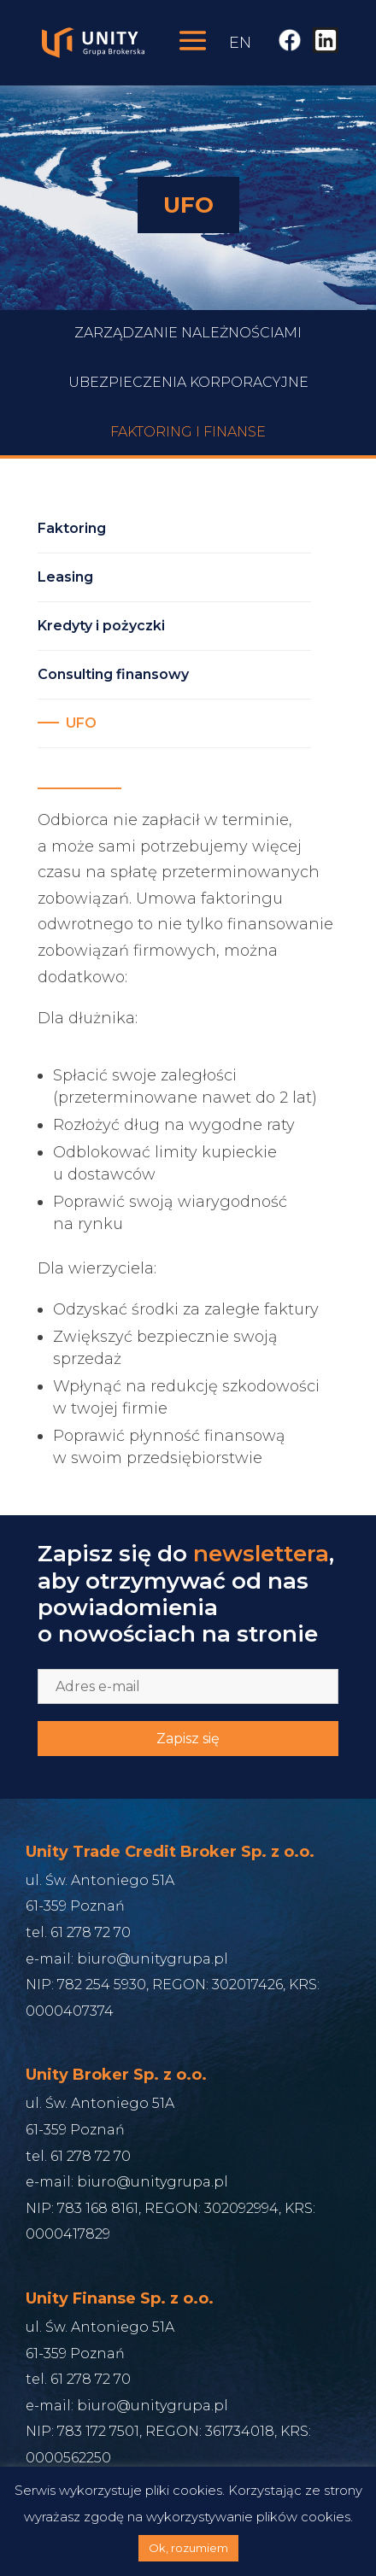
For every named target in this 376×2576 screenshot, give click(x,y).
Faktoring (72, 528)
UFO (81, 723)
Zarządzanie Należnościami (188, 363)
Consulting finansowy (113, 674)
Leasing (65, 577)
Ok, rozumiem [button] (188, 2548)
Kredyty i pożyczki (101, 626)
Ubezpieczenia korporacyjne (188, 413)
